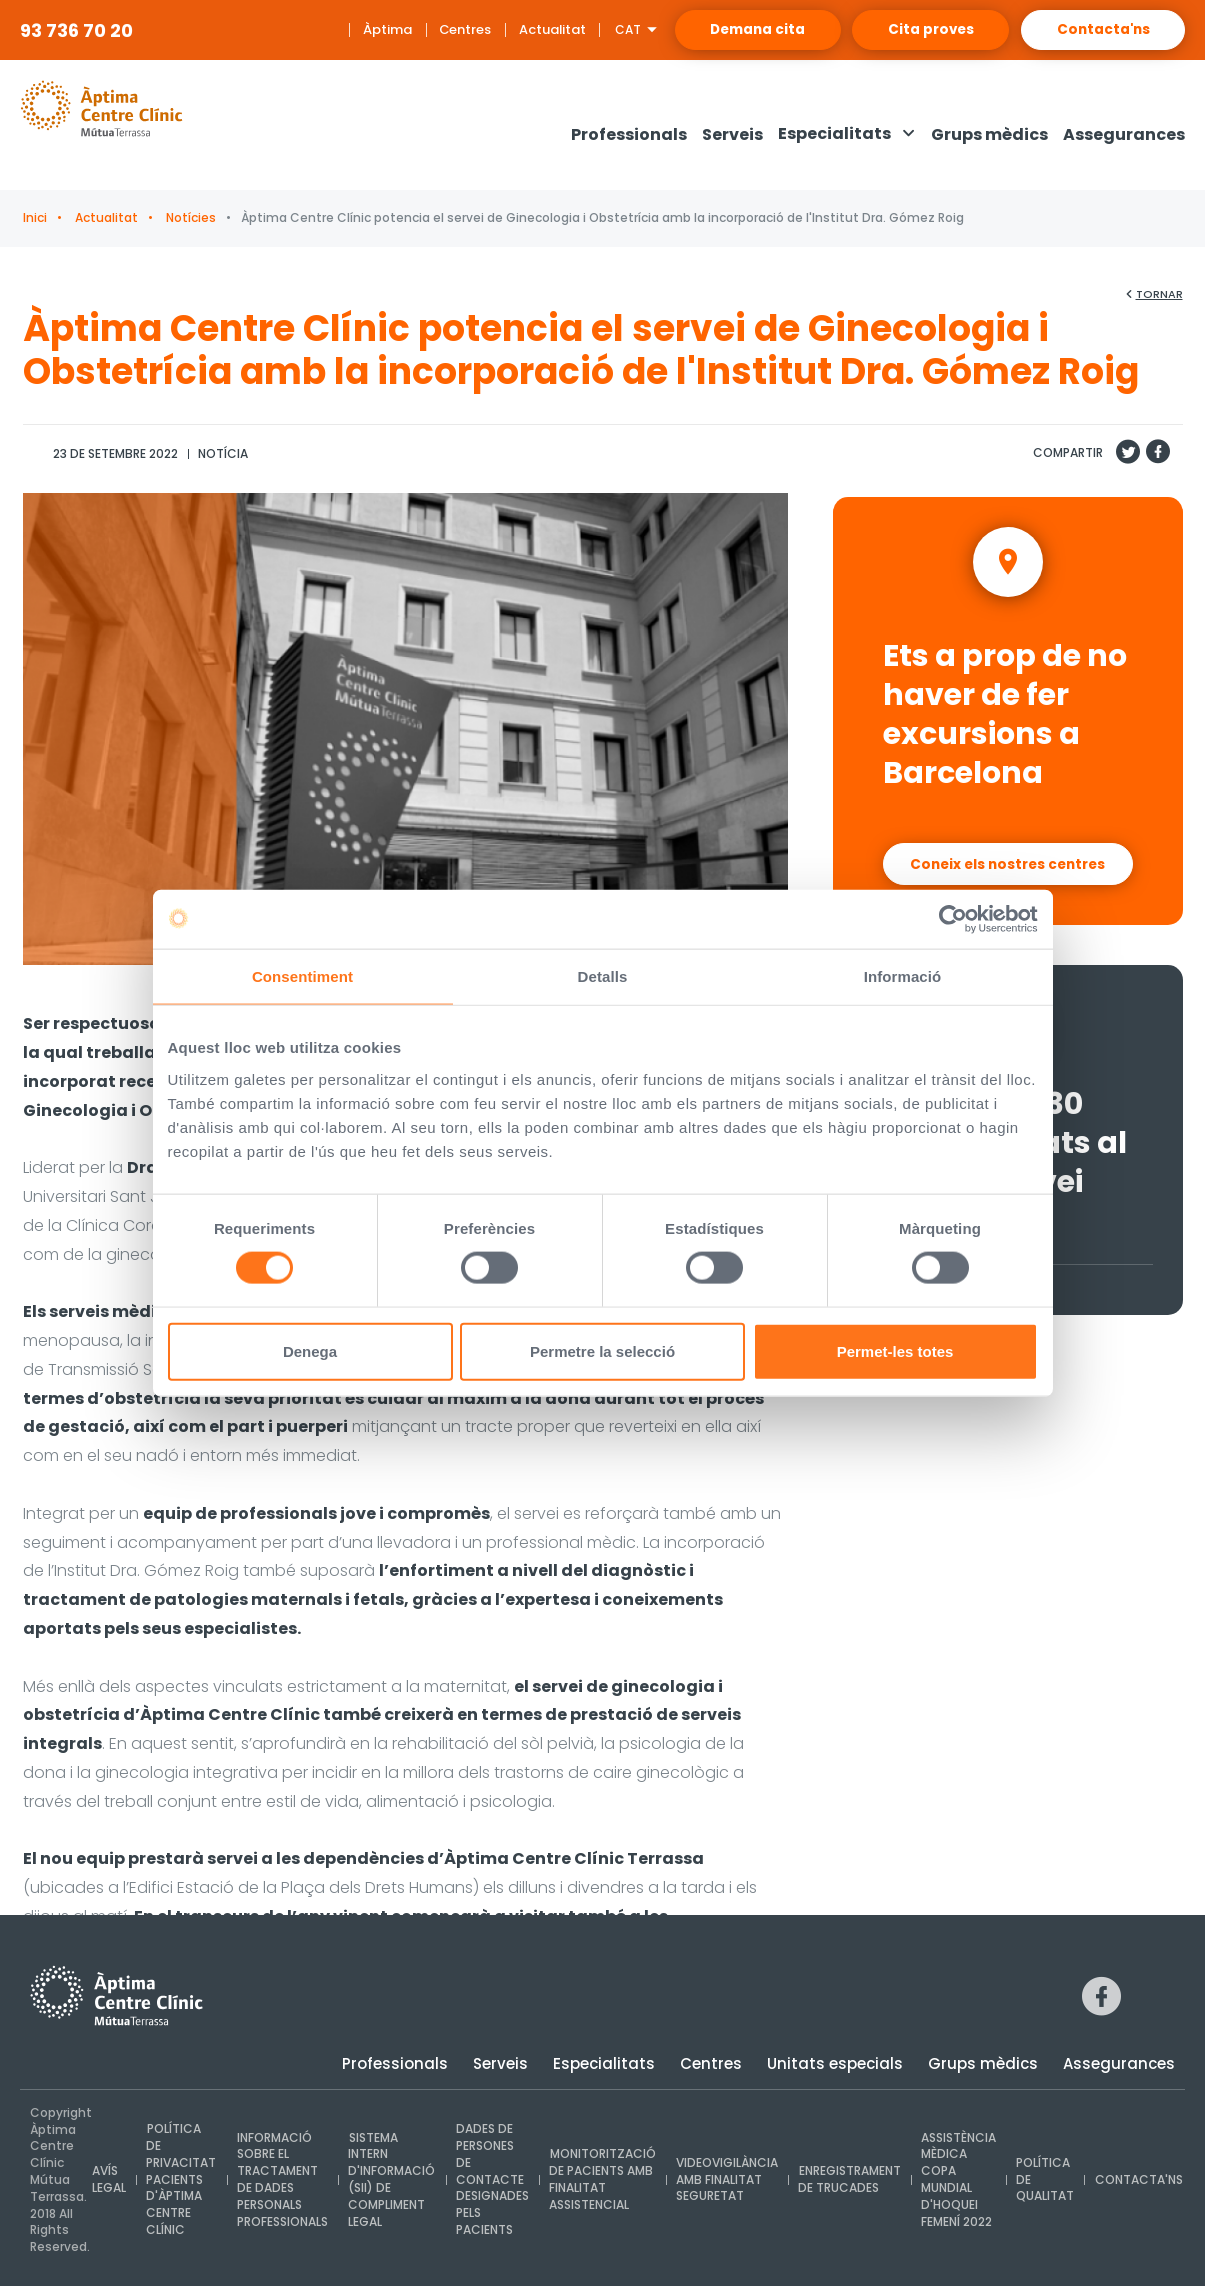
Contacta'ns (1096, 30)
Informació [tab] (903, 976)
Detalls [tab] (603, 976)
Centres (413, 29)
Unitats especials (835, 2063)
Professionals (395, 2063)
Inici (35, 217)
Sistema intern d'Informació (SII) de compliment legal (390, 2179)
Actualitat (500, 29)
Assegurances (1119, 2063)
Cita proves (906, 30)
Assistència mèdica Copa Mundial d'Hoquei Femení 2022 (954, 2179)
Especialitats (604, 2063)
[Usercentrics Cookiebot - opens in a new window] (950, 919)
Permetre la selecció (602, 1351)
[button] (847, 135)
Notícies (189, 217)
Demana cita (715, 30)
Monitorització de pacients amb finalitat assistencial (600, 2179)
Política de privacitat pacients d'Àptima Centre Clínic (181, 2180)
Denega (310, 1351)
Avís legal (109, 2180)
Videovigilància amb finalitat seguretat (724, 2179)
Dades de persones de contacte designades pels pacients (490, 2180)
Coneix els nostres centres (1007, 860)
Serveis (500, 2063)
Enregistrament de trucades (846, 2180)
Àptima (335, 29)
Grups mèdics (983, 2063)
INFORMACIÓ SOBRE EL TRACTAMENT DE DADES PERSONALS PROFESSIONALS (281, 2179)
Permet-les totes (895, 1351)
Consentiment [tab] (302, 976)
